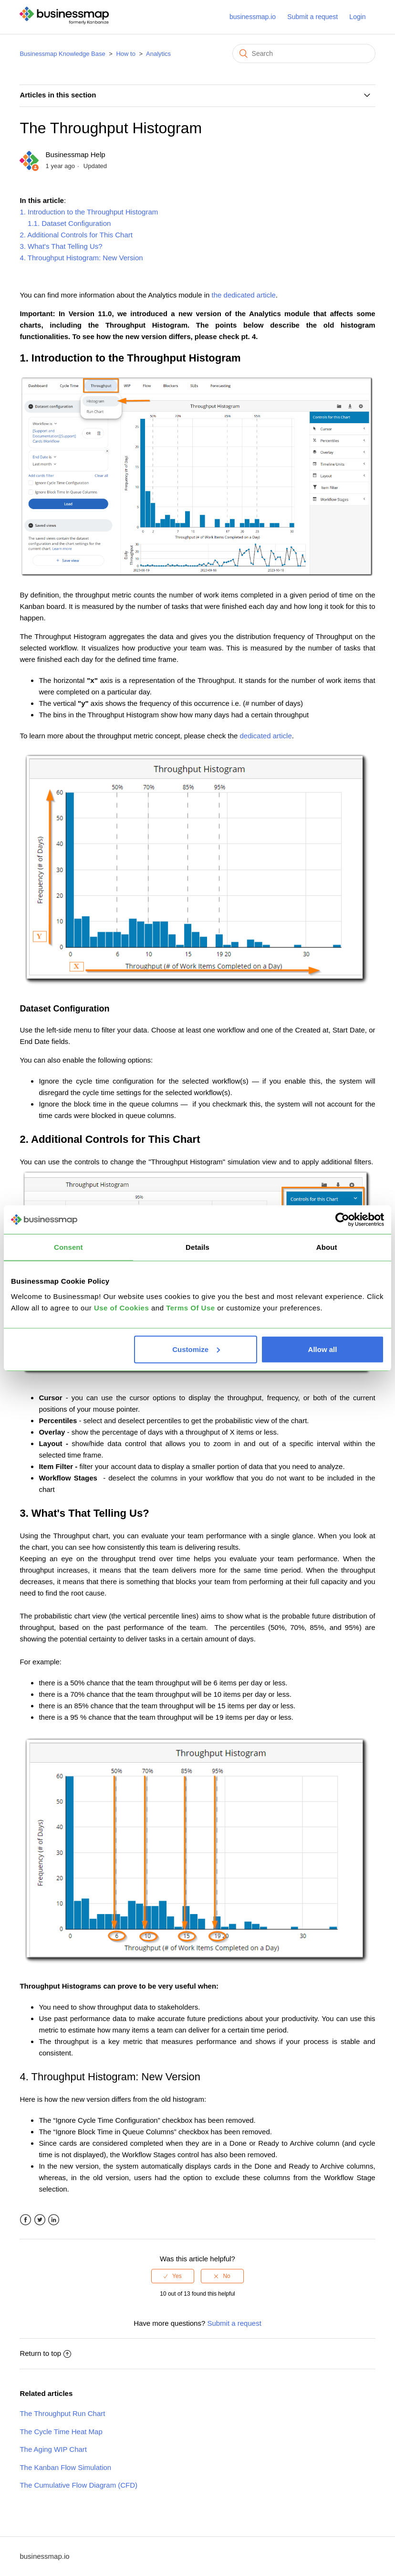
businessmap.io (252, 17)
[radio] (172, 2276)
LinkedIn (54, 2220)
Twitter (40, 2220)
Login (357, 17)
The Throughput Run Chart (62, 2413)
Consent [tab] (68, 1247)
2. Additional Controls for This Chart (76, 235)
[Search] (303, 53)
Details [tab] (197, 1247)
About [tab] (326, 1247)
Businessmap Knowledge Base (62, 53)
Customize (196, 1349)
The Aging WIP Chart (53, 2449)
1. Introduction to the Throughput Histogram (89, 212)
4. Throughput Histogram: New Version (81, 258)
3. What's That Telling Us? (61, 246)
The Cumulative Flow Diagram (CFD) (78, 2485)
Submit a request (312, 17)
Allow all (322, 1349)
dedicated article (266, 736)
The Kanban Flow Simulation (65, 2467)
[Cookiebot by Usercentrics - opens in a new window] (342, 1220)
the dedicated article (244, 295)
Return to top (45, 2353)
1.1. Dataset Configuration (65, 223)
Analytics (158, 53)
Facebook (25, 2220)
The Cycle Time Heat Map (61, 2431)
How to (125, 53)
